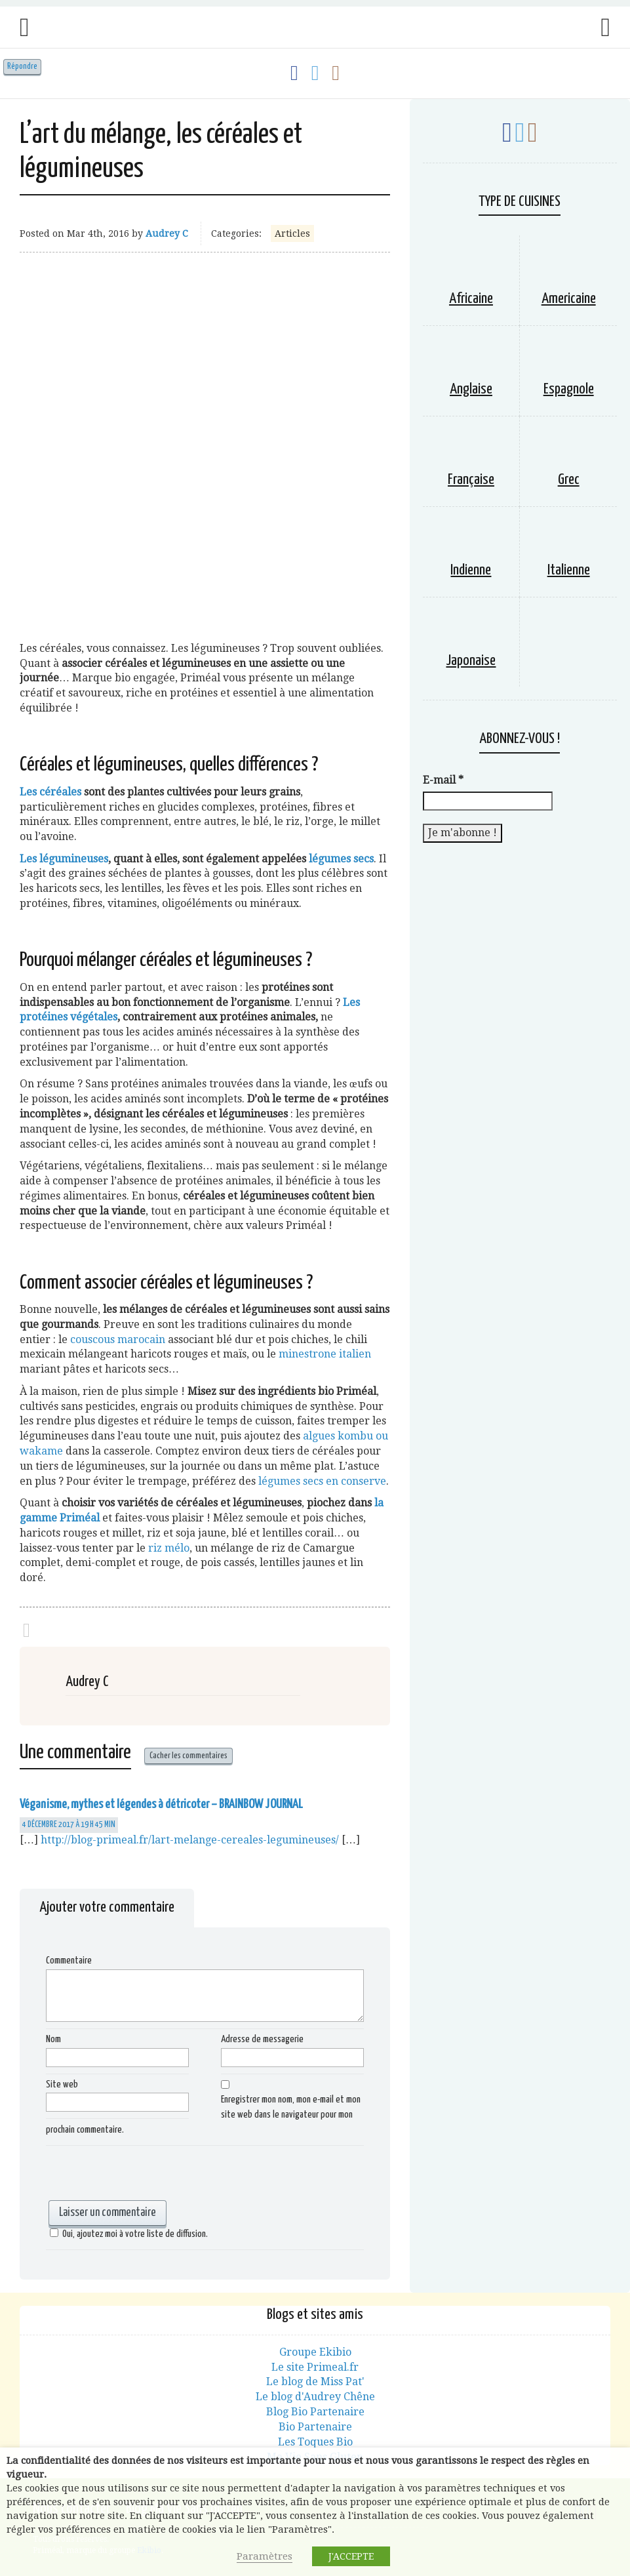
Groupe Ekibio (315, 2352)
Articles (292, 233)
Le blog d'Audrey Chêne (315, 2396)
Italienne (568, 570)
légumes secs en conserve (322, 1481)
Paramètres (264, 2556)
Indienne (470, 570)
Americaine (568, 298)
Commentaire (69, 1960)
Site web (62, 2084)
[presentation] (145, 2174)
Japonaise (471, 660)
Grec (569, 479)
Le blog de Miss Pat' (315, 2381)
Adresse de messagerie (262, 2039)
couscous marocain (117, 1339)
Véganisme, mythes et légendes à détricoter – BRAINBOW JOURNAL (161, 1804)
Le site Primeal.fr (315, 2367)
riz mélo (168, 1548)
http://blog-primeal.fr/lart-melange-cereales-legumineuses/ (190, 1840)
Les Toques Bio (315, 2442)
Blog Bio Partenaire (315, 2411)
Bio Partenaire (315, 2427)
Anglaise (471, 389)
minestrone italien (325, 1354)
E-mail (443, 780)
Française (471, 479)
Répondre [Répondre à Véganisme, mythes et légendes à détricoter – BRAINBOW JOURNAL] (22, 66)
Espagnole (568, 389)
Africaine (471, 298)
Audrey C (167, 233)
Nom (53, 2039)
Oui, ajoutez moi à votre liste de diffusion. (127, 2233)
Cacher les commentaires (188, 1756)
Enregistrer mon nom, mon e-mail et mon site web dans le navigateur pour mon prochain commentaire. (203, 2115)
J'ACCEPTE (351, 2556)
